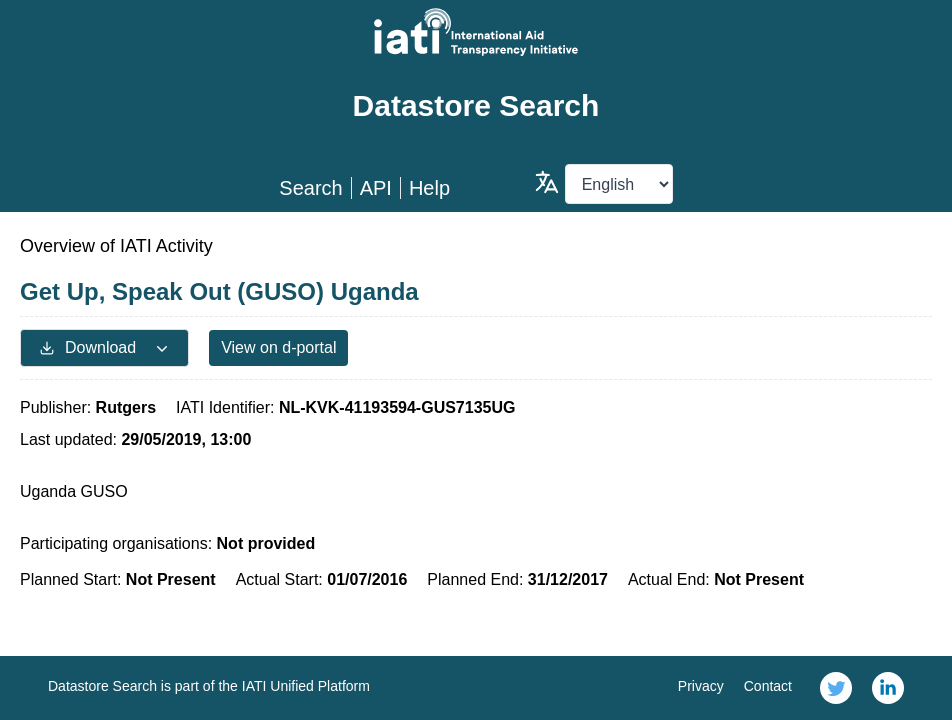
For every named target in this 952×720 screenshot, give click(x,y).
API (376, 188)
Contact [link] (768, 686)
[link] (836, 688)
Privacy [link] (701, 686)
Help (429, 188)
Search (310, 188)
